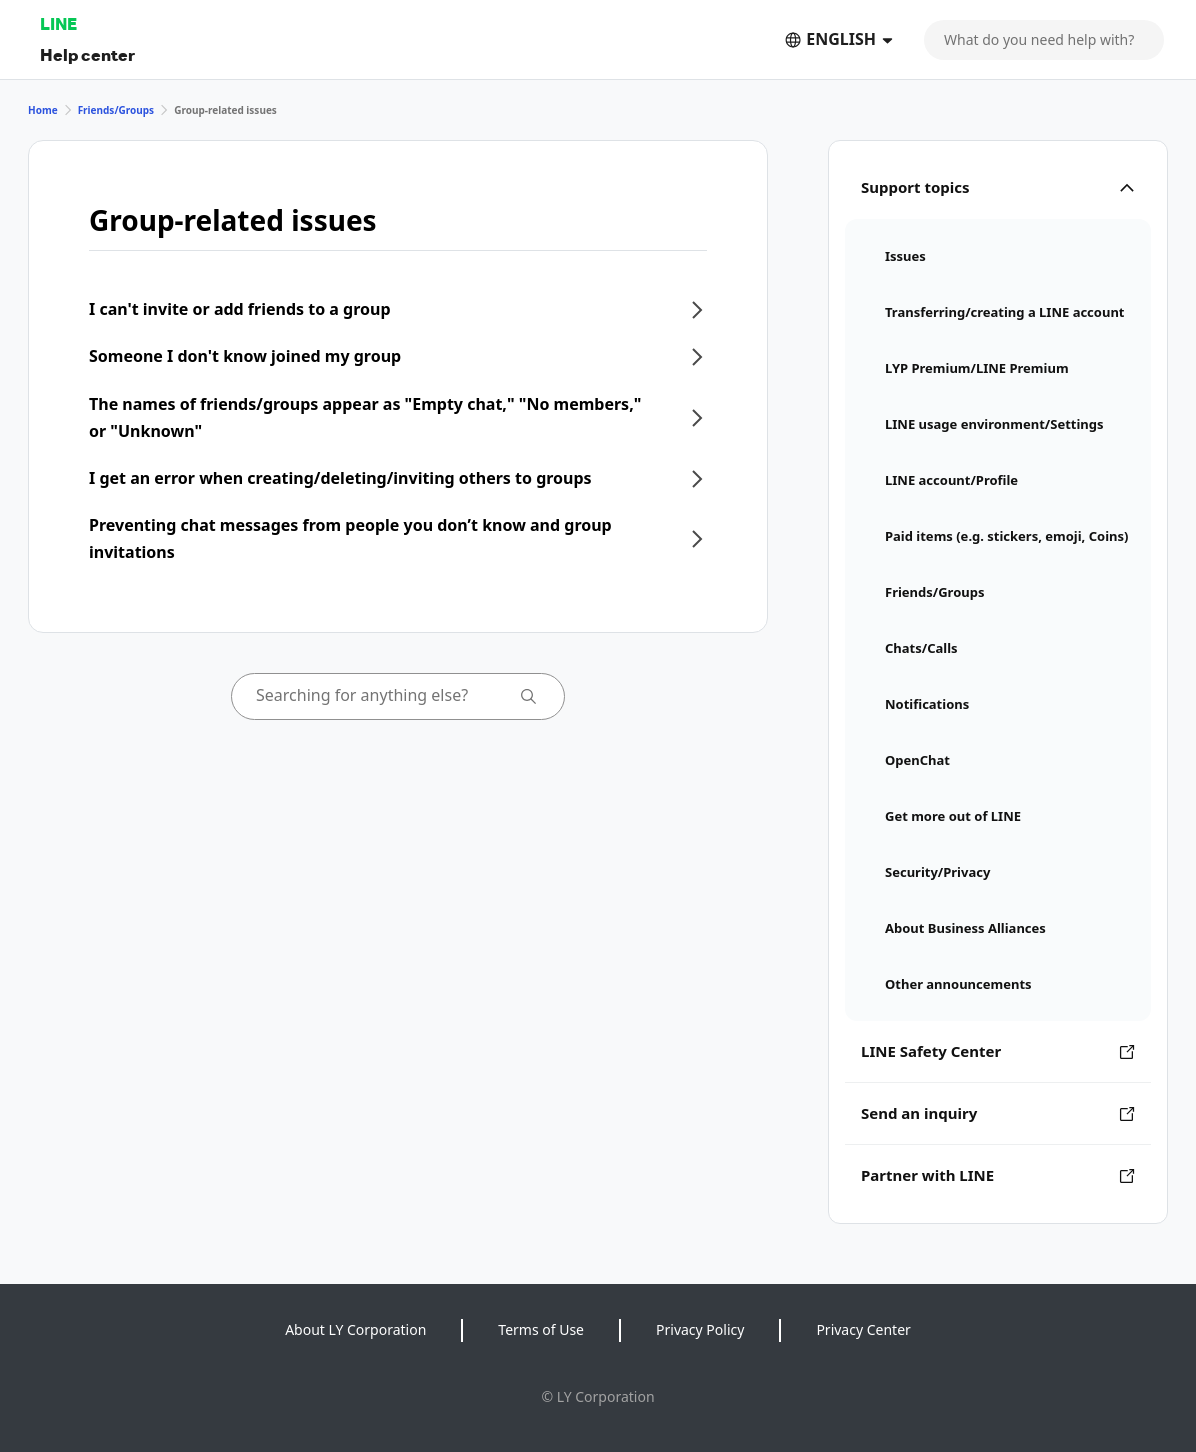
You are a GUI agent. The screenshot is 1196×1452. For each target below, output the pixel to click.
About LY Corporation (355, 1329)
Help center (87, 54)
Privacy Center (863, 1329)
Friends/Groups (116, 110)
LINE (58, 23)
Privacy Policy (700, 1329)
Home (43, 110)
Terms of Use (541, 1329)
